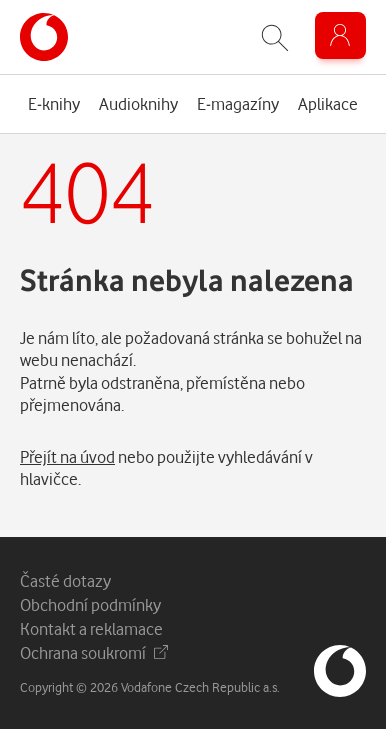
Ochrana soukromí (94, 652)
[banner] (44, 37)
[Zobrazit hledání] (275, 37)
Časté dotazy (65, 580)
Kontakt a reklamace (91, 628)
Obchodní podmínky (90, 604)
